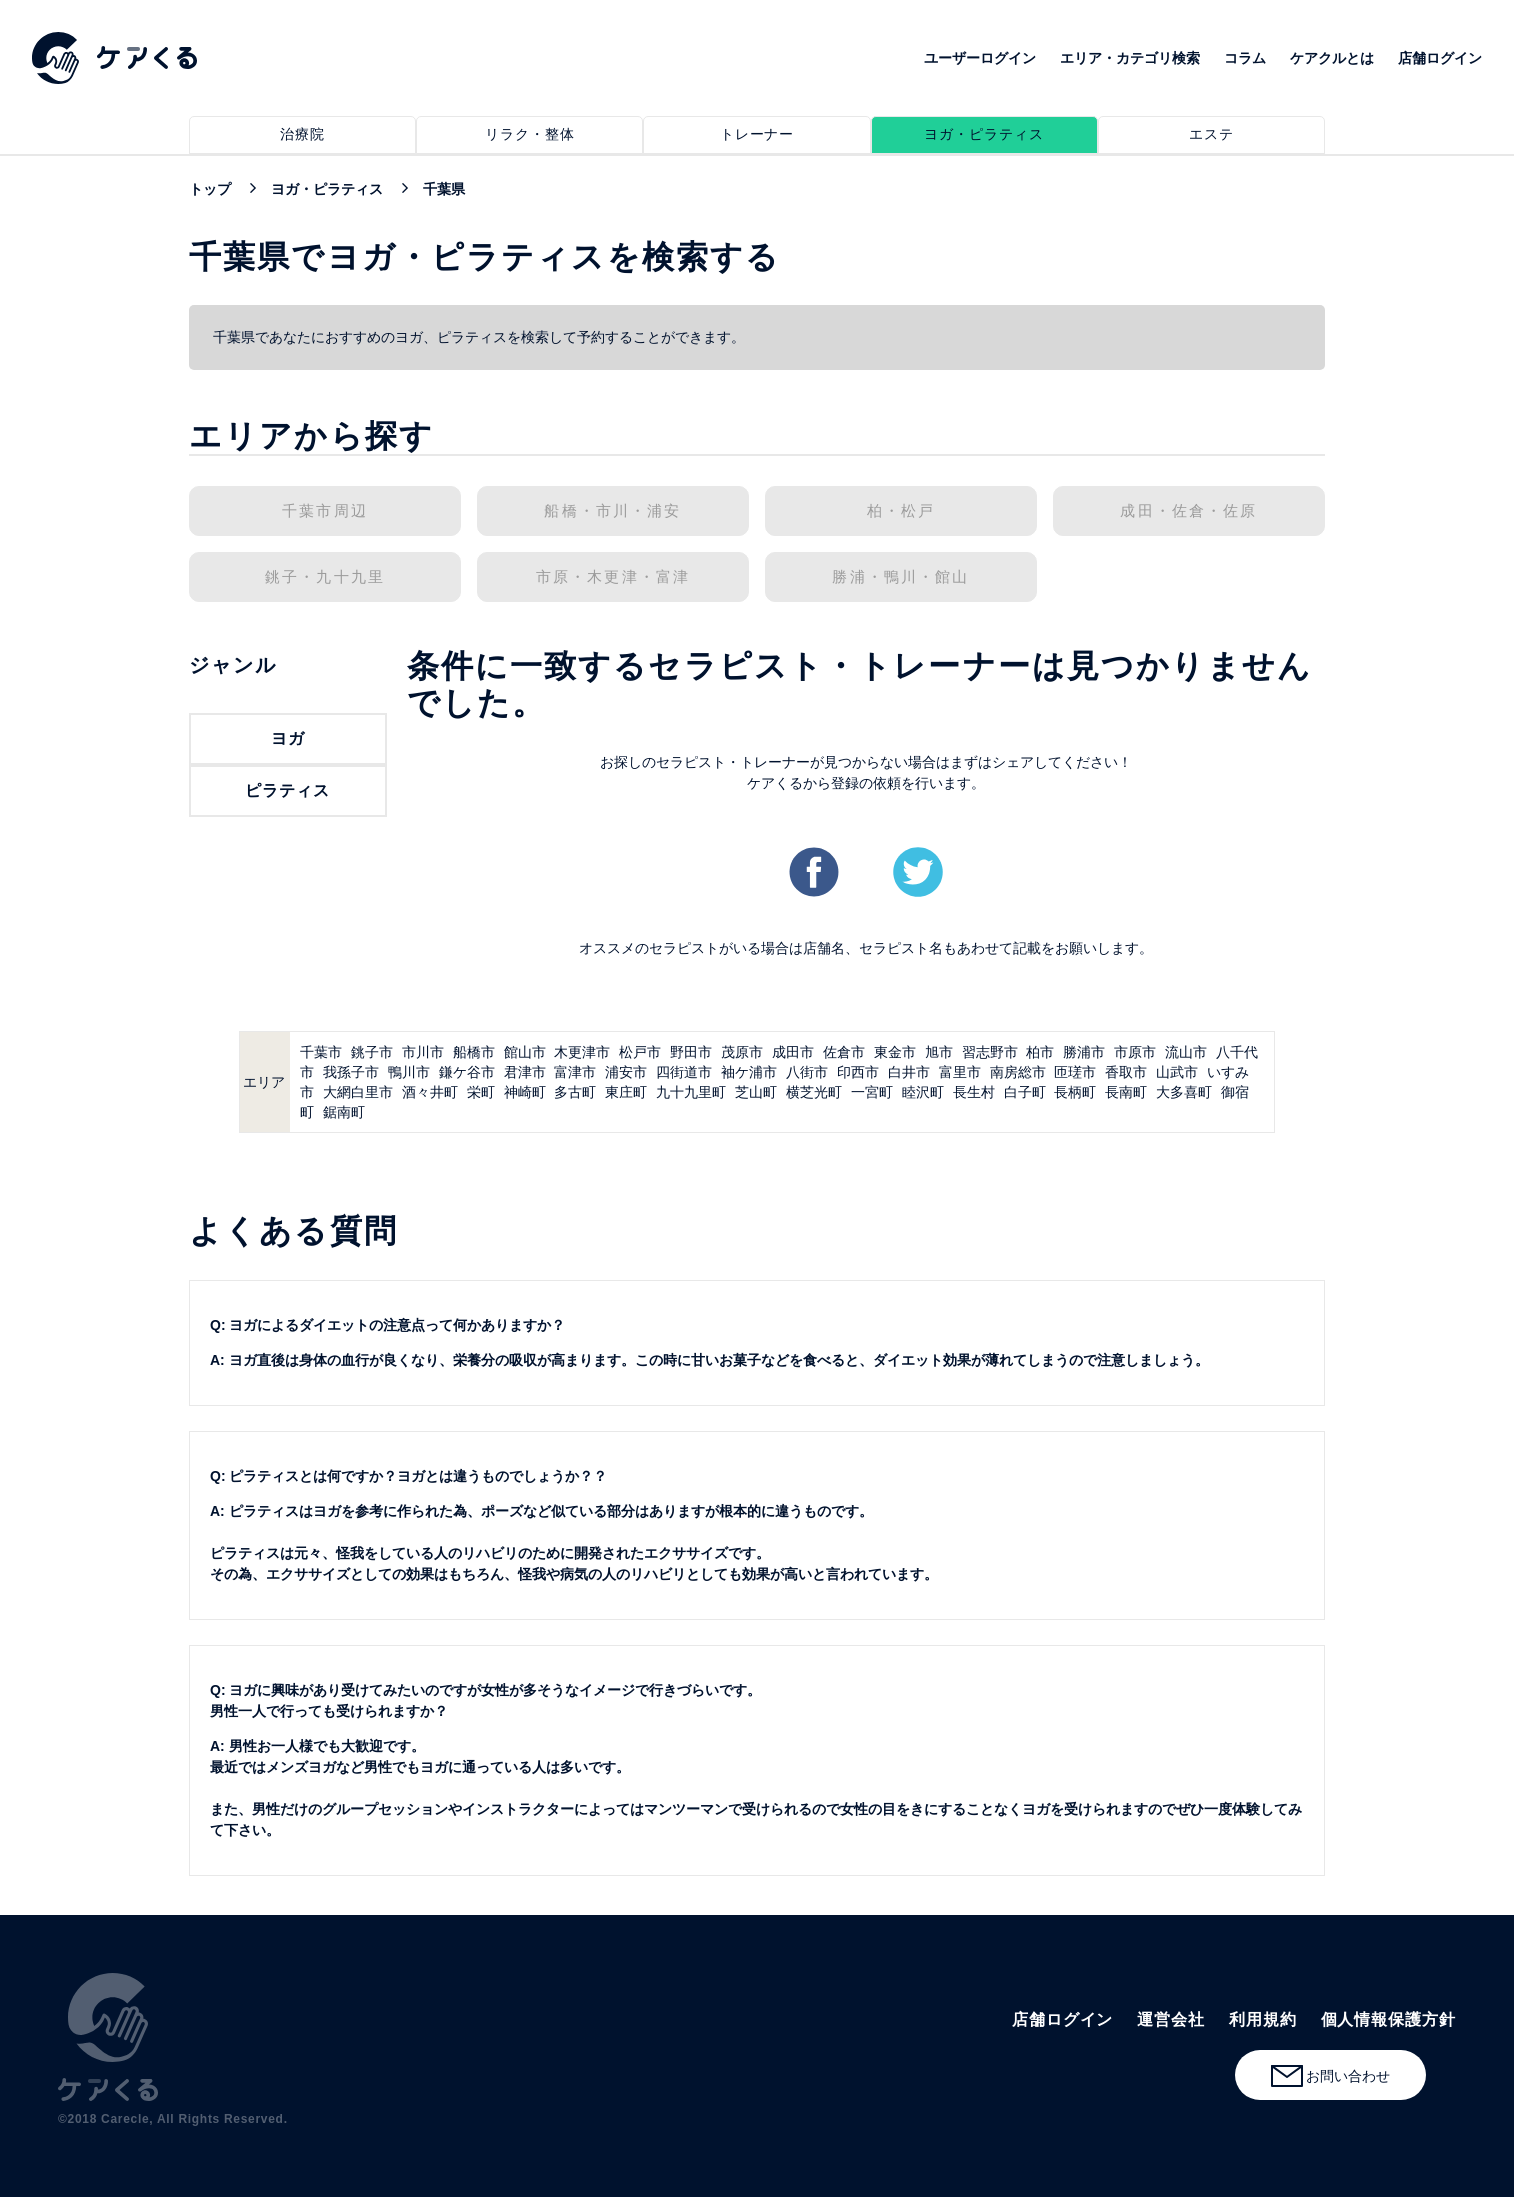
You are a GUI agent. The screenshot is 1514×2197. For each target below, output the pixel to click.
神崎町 (525, 1092)
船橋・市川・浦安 (612, 511)
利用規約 (1263, 2019)
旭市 (939, 1052)
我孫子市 (351, 1072)
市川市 (423, 1052)
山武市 (1177, 1072)
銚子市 (372, 1052)
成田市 (793, 1052)
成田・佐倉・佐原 (1188, 511)
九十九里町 (691, 1092)
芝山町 (756, 1092)
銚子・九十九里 (325, 577)
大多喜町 (1184, 1092)
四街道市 (684, 1072)
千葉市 (321, 1052)
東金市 (895, 1052)
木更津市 (582, 1052)
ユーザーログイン (980, 58)
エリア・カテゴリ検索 (1130, 58)
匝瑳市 (1075, 1072)
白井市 (909, 1072)
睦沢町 (923, 1092)
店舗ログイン (1440, 58)
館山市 (525, 1052)
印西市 (858, 1072)
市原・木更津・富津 (613, 577)
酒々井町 (430, 1092)
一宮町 (872, 1092)
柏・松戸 (901, 511)
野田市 (691, 1052)
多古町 (575, 1092)
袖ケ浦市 (749, 1072)
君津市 (525, 1072)
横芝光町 (814, 1092)
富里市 (960, 1072)
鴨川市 (409, 1072)
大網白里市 (358, 1092)
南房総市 (1018, 1072)
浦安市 (626, 1072)
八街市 (807, 1072)
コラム (1245, 58)
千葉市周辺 (325, 511)
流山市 (1186, 1052)
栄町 (481, 1092)
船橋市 (474, 1052)
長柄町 (1075, 1092)
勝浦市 (1084, 1052)
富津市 (575, 1072)
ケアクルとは (1332, 58)
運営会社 (1171, 2019)
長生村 (974, 1092)
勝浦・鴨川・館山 (900, 577)
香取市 (1126, 1072)
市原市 (1135, 1052)
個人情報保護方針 (1388, 2019)
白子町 (1025, 1092)
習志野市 (990, 1052)
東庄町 (626, 1092)
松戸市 (640, 1052)
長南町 (1126, 1092)
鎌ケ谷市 (467, 1072)
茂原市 (742, 1052)
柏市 (1040, 1052)
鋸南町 (344, 1112)
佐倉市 (844, 1052)
